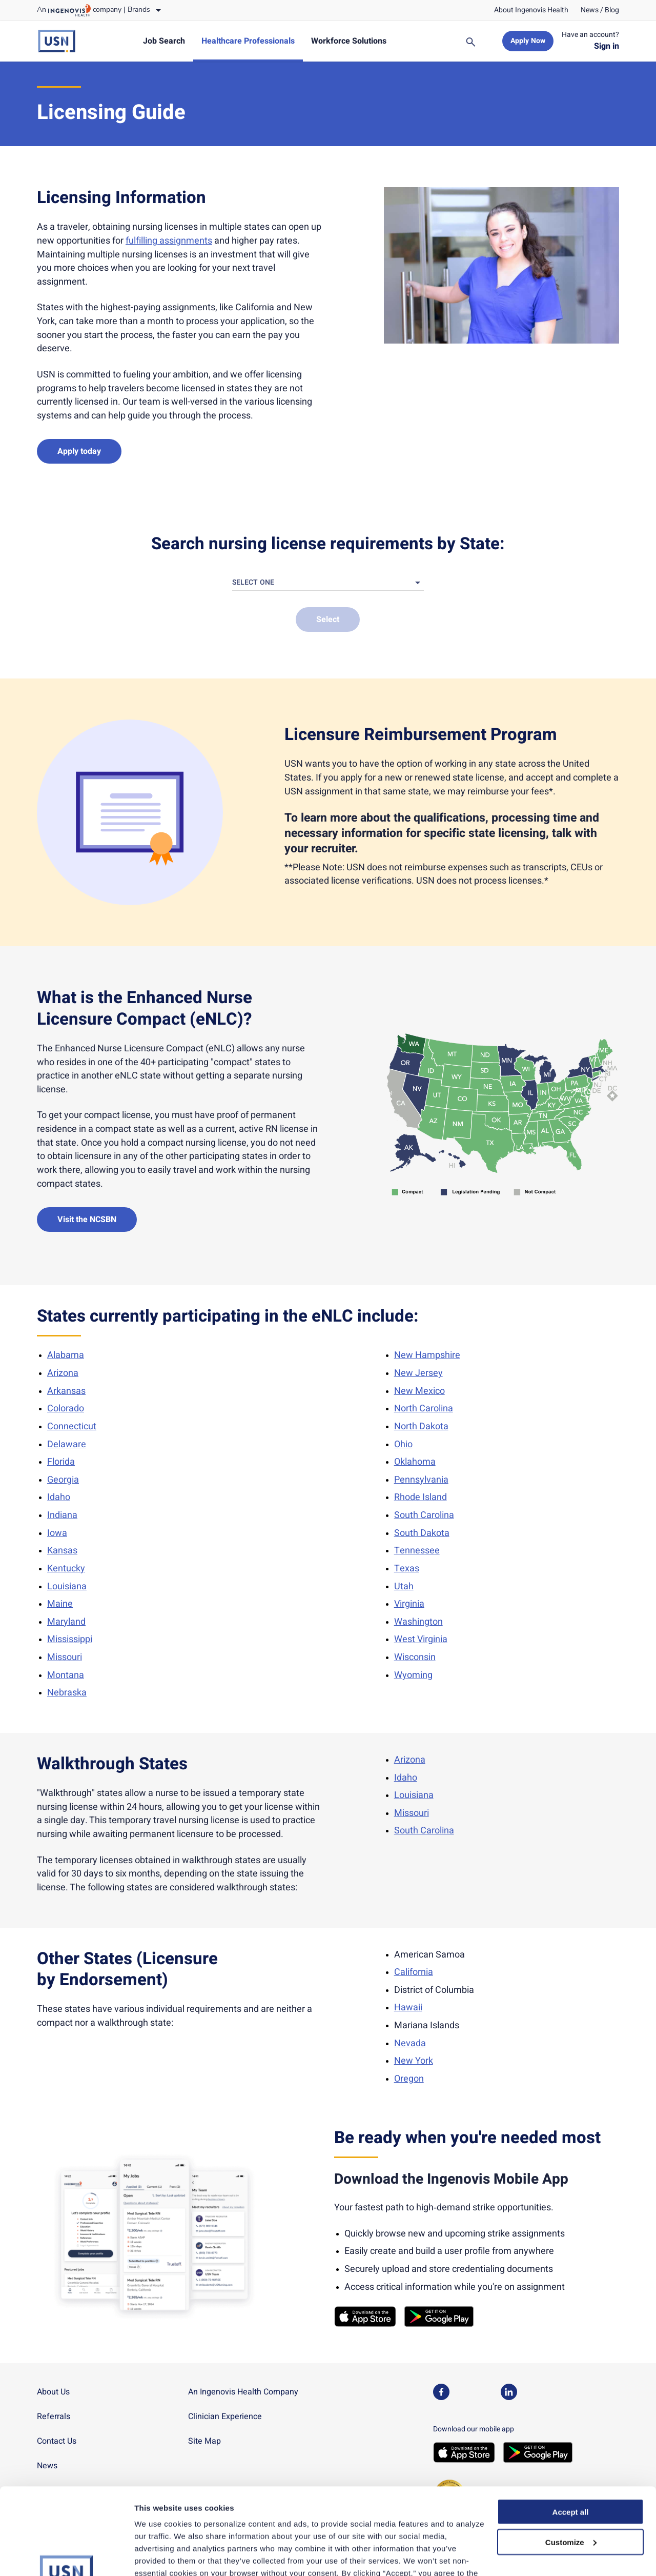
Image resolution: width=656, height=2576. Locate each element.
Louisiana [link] (67, 1586)
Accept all (570, 2430)
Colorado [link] (65, 1408)
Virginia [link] (409, 1604)
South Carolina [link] (424, 1515)
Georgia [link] (63, 1480)
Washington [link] (418, 1622)
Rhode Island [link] (420, 1497)
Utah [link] (404, 1586)
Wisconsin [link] (415, 1657)
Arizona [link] (62, 1373)
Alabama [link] (65, 1355)
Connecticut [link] (71, 1426)
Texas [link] (406, 1568)
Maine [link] (60, 1604)
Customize (571, 2461)
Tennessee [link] (417, 1550)
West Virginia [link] (420, 1639)
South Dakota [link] (421, 1533)
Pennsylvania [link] (421, 1480)
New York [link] (413, 2061)
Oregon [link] (409, 2079)
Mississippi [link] (69, 1639)
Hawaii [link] (408, 2007)
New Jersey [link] (418, 1373)
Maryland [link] (66, 1622)
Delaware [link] (66, 1444)
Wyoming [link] (413, 1675)
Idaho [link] (58, 1497)
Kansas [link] (62, 1550)
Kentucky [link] (66, 1568)
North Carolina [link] (423, 1408)
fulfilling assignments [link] (169, 241)
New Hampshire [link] (427, 1355)
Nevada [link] (410, 2043)
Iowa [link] (57, 1533)
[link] (531, 10)
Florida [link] (61, 1462)
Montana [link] (65, 1675)
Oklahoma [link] (415, 1462)
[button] (328, 583)
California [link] (413, 1972)
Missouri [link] (64, 1657)
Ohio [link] (403, 1444)
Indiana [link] (62, 1515)
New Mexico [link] (419, 1391)
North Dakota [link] (421, 1426)
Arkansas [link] (66, 1391)
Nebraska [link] (67, 1693)
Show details (158, 2555)
